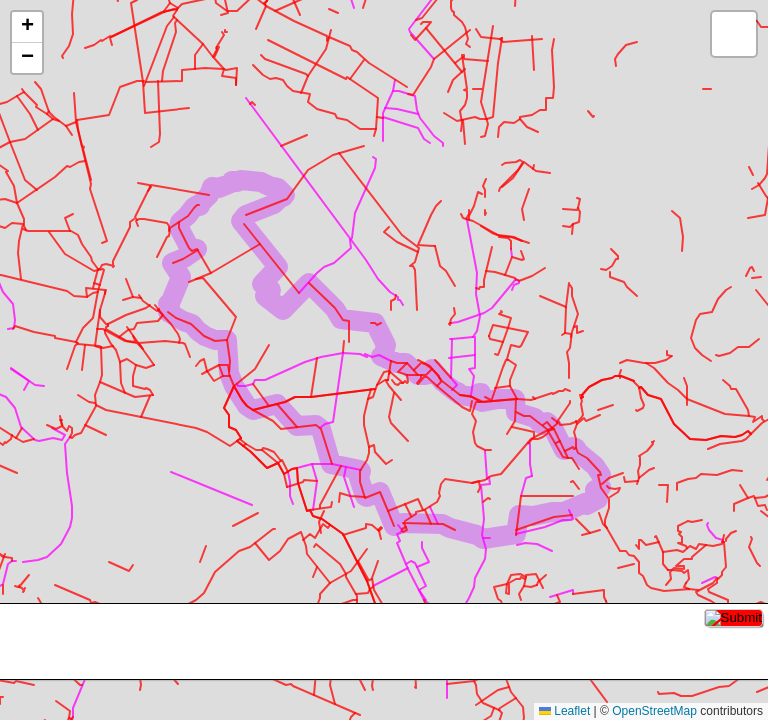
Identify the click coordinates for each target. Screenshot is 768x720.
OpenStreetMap (654, 711)
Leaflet (564, 711)
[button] (27, 27)
